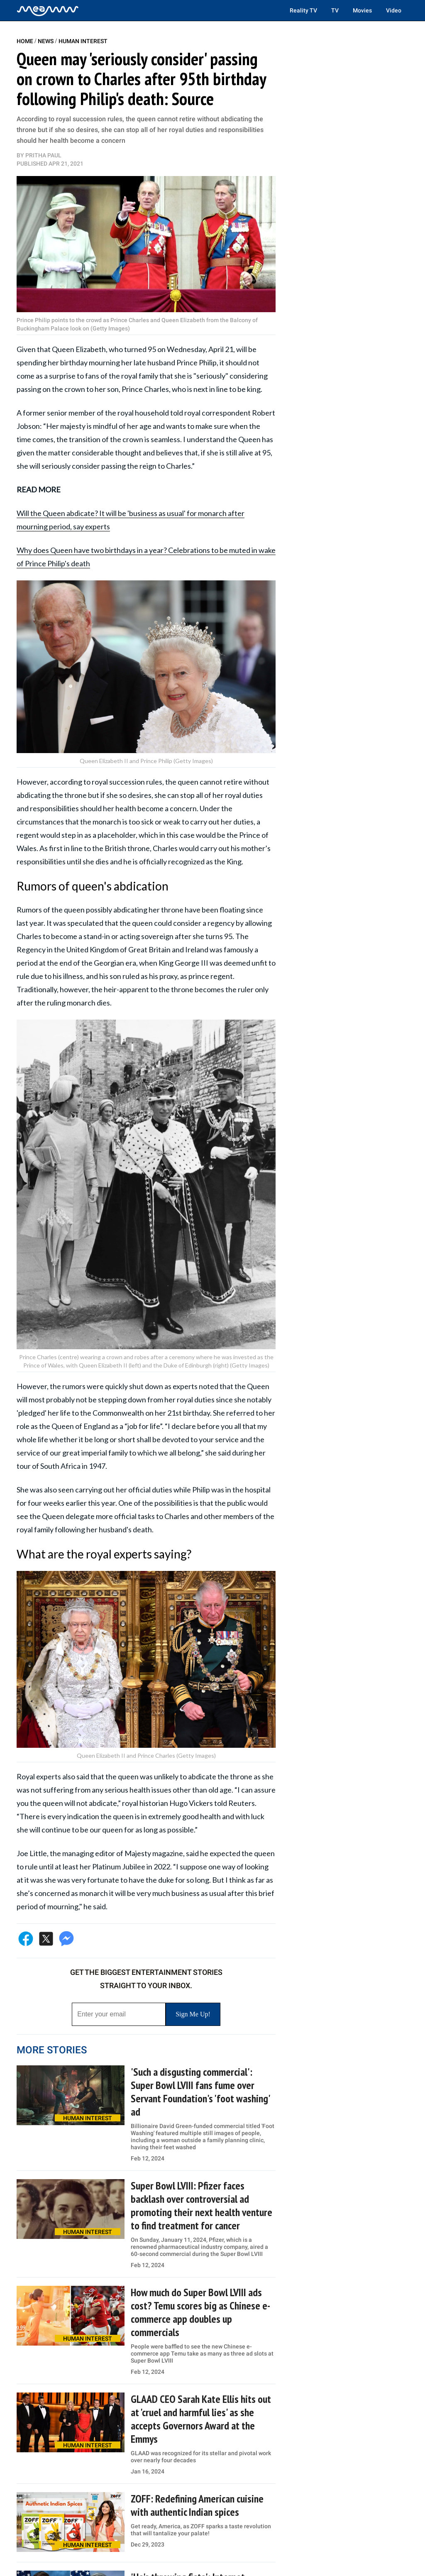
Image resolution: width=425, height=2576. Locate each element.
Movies (362, 10)
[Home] (48, 10)
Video (393, 10)
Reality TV (303, 10)
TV (335, 10)
